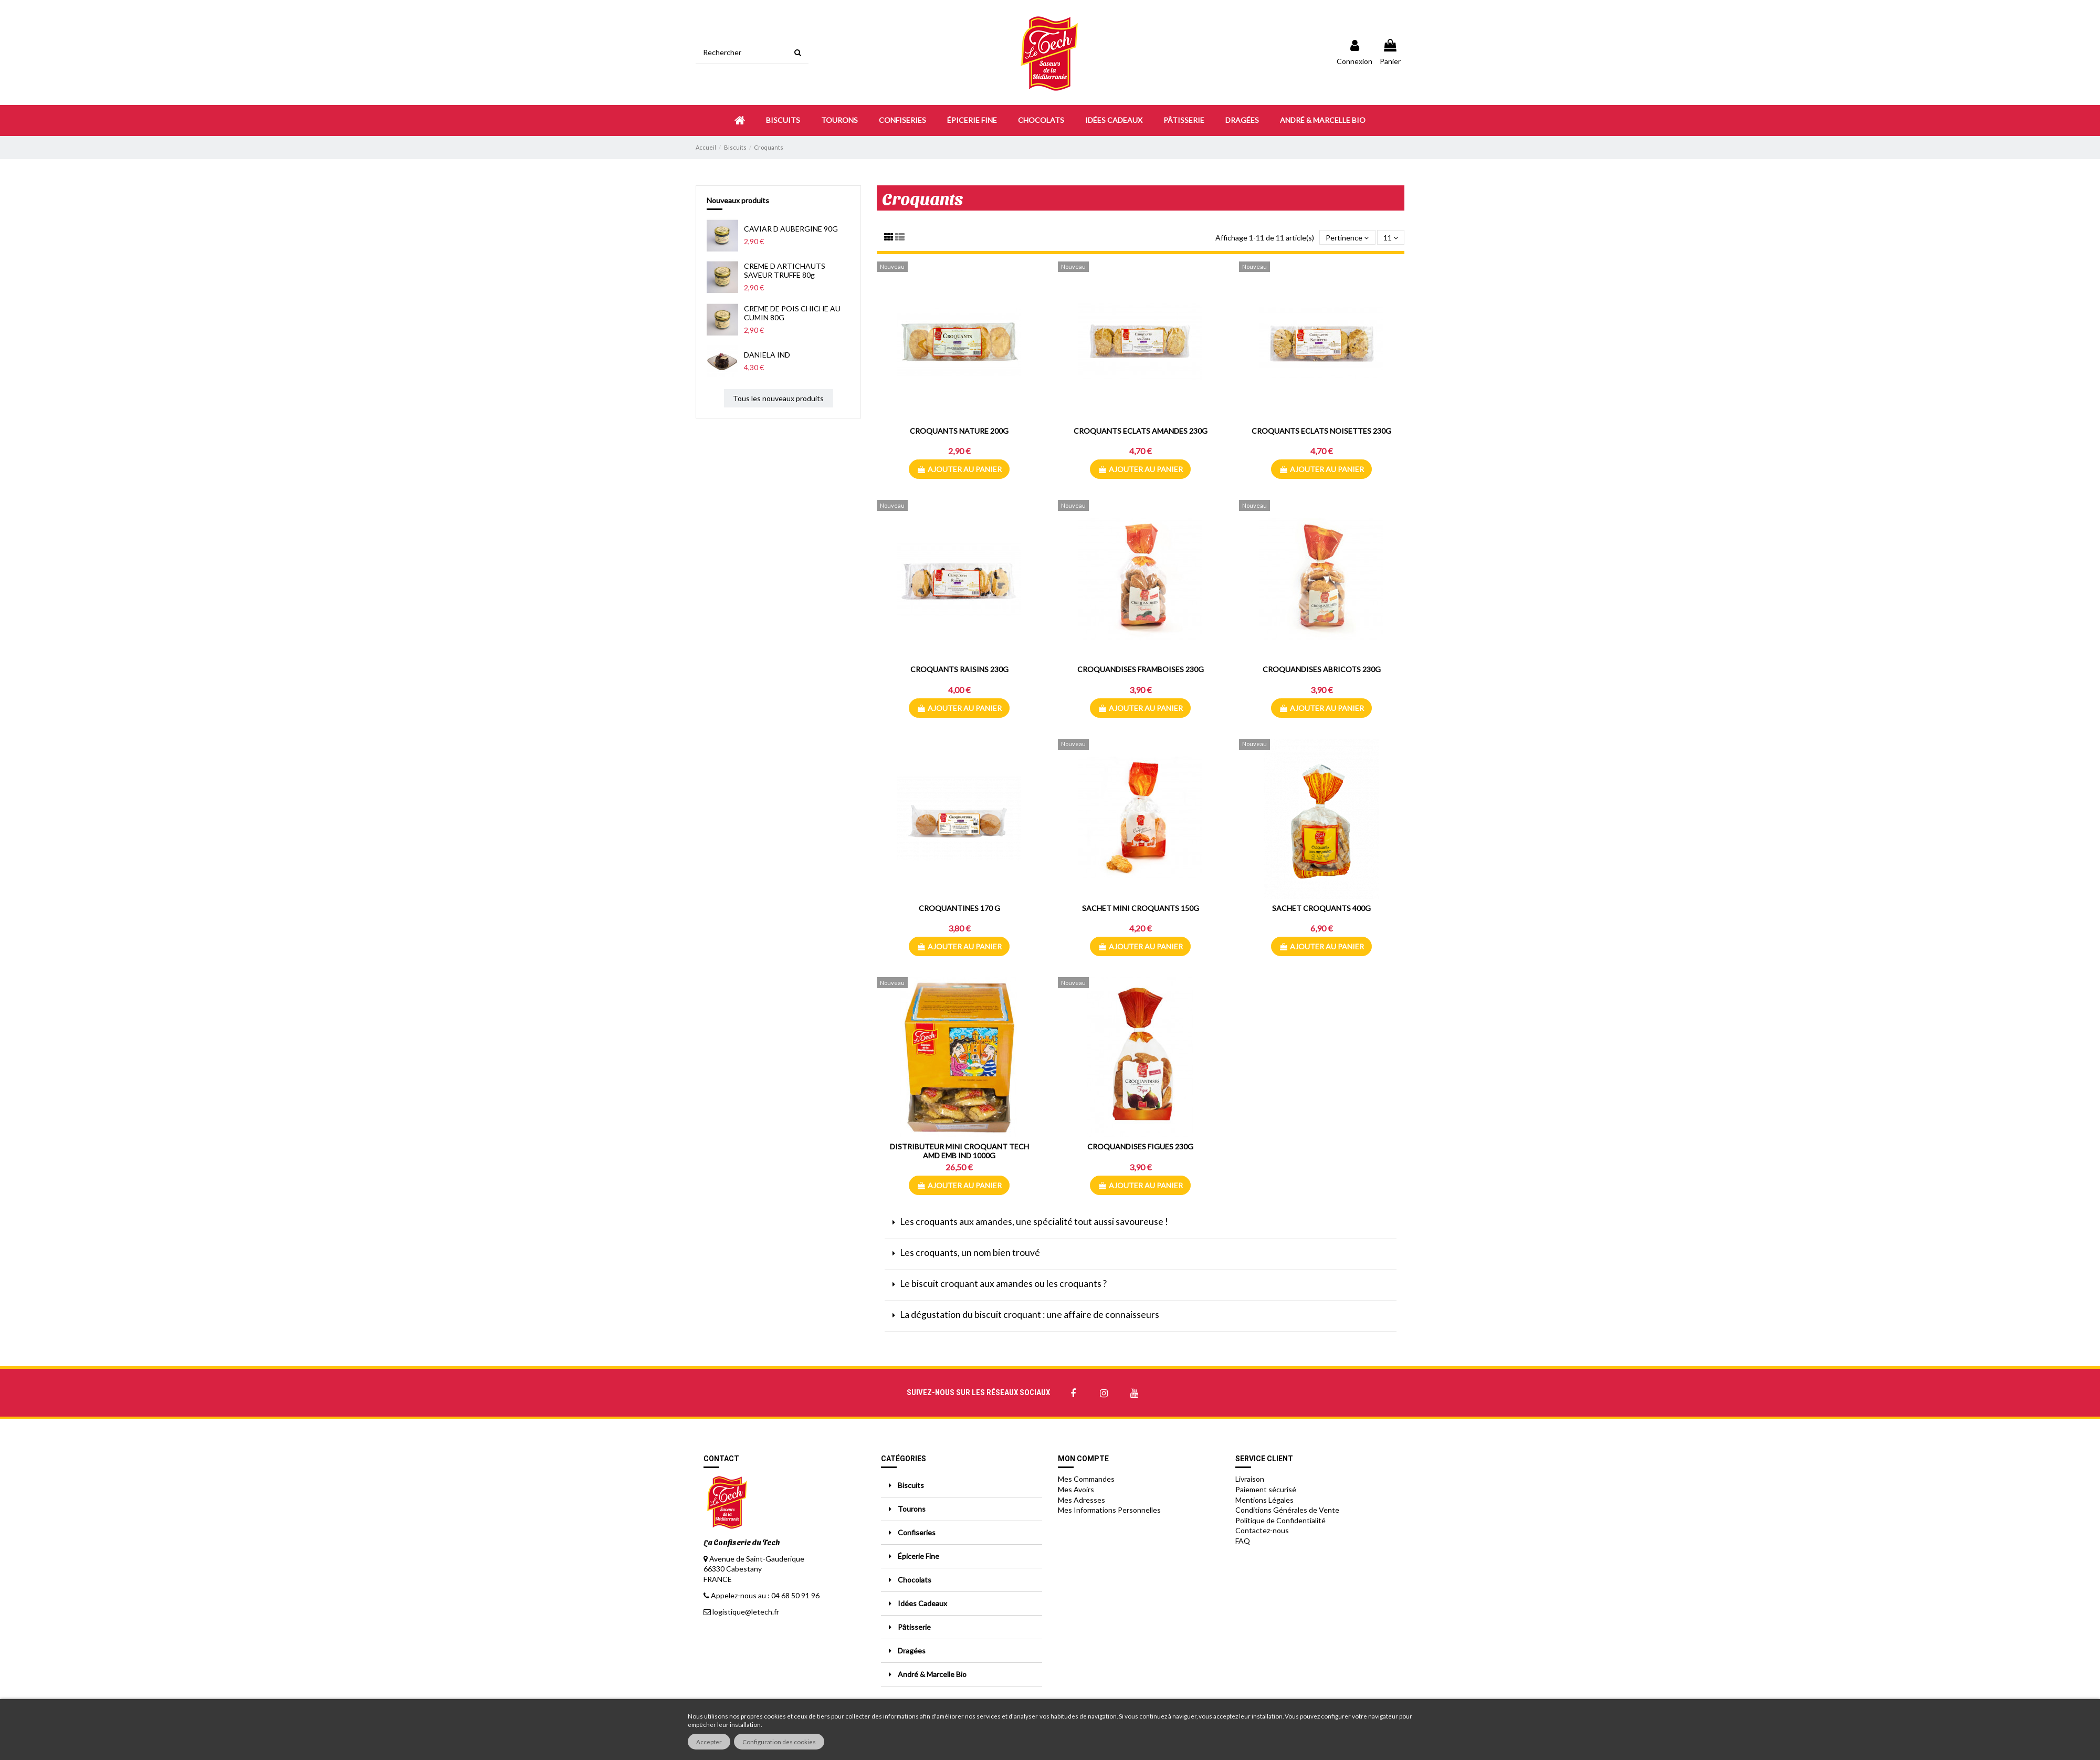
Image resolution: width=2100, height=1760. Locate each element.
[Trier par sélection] (1347, 237)
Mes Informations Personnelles (1109, 1509)
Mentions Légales (1264, 1499)
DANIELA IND (767, 354)
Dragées (912, 1650)
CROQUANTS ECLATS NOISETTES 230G (1321, 430)
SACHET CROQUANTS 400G (1321, 908)
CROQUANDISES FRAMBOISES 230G (1140, 669)
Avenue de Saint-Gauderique (756, 1558)
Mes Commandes (1086, 1478)
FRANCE (718, 1579)
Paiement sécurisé (1265, 1489)
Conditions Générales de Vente (1287, 1509)
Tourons (912, 1508)
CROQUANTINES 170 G (959, 908)
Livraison (1249, 1478)
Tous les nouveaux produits (778, 398)
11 (1390, 237)
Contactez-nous (1262, 1530)
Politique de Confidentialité (1280, 1520)
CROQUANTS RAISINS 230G (959, 669)
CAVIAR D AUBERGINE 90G (791, 228)
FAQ (1242, 1540)
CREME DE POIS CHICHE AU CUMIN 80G (792, 313)
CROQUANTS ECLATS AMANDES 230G (1141, 430)
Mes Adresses (1081, 1499)
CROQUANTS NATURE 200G (959, 430)
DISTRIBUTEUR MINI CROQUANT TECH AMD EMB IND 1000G (959, 1151)
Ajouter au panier (959, 469)
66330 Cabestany (733, 1568)
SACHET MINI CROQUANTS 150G (1140, 908)
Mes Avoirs (1076, 1489)
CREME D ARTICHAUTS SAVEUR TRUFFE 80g (784, 270)
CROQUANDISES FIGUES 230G (1140, 1146)
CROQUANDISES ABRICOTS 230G (1322, 669)
